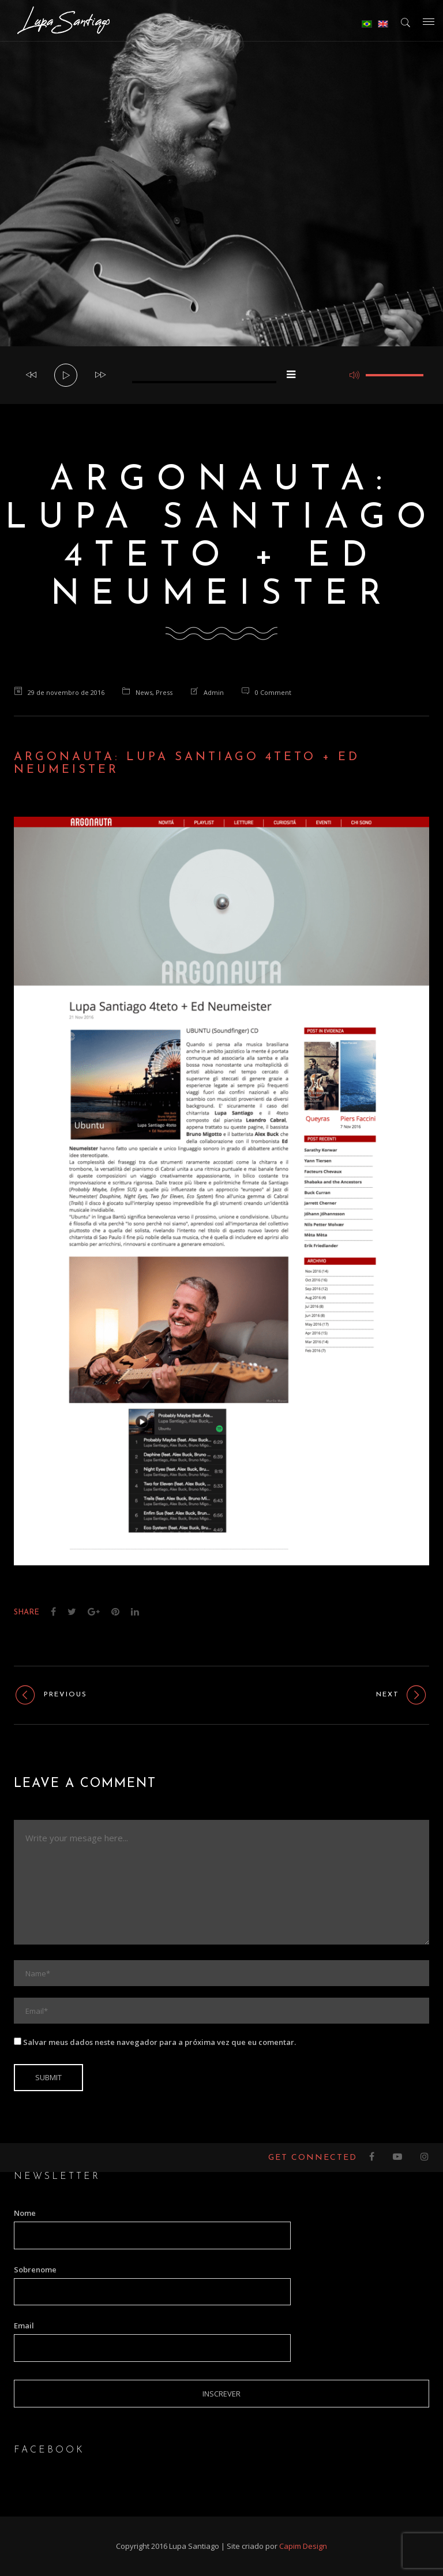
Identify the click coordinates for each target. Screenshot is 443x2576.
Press (164, 692)
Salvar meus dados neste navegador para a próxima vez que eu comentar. (159, 2042)
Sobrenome (35, 2269)
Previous (50, 1694)
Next (402, 1694)
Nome (25, 2213)
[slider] (204, 382)
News (144, 692)
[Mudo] (354, 375)
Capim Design (303, 2546)
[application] (221, 375)
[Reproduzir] (66, 375)
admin (214, 692)
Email (24, 2325)
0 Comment (273, 692)
